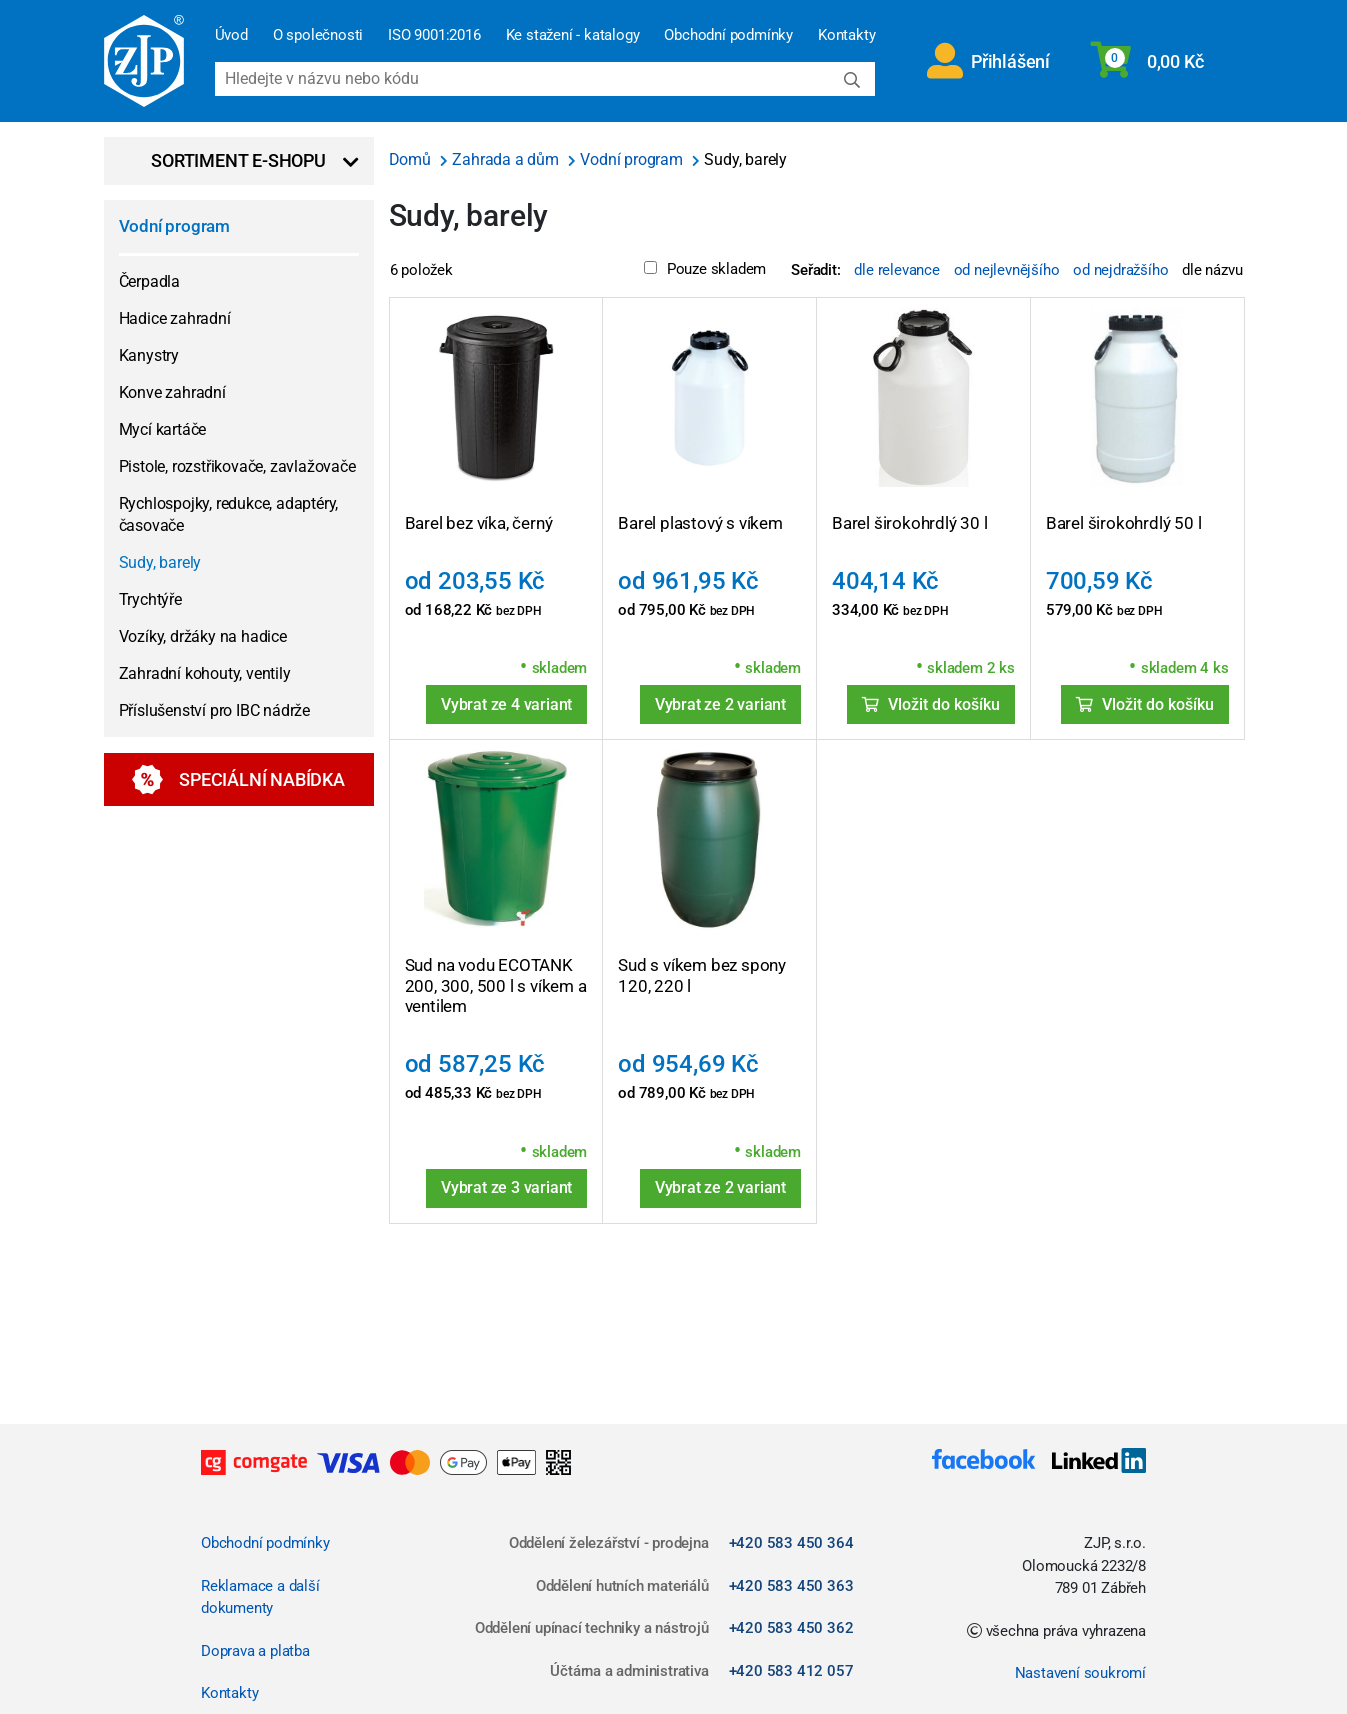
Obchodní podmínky (728, 35)
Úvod (231, 35)
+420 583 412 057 (791, 1671)
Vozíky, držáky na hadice (203, 636)
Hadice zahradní (175, 318)
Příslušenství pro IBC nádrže (214, 710)
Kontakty (846, 35)
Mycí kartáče (163, 429)
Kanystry (149, 355)
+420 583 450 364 (791, 1543)
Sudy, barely (160, 562)
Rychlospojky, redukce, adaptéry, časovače (229, 514)
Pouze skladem (705, 269)
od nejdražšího (1120, 270)
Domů (412, 159)
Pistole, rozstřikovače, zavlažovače (237, 466)
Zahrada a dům (507, 159)
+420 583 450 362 (791, 1628)
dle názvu (1212, 270)
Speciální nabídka (238, 779)
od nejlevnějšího (1007, 270)
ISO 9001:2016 (434, 35)
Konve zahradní (172, 392)
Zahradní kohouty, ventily (205, 673)
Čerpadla (149, 281)
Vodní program (174, 226)
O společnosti (318, 35)
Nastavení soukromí (1080, 1673)
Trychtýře (150, 599)
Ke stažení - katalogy (573, 35)
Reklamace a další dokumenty (260, 1597)
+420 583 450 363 (791, 1586)
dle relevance (896, 270)
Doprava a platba (255, 1651)
